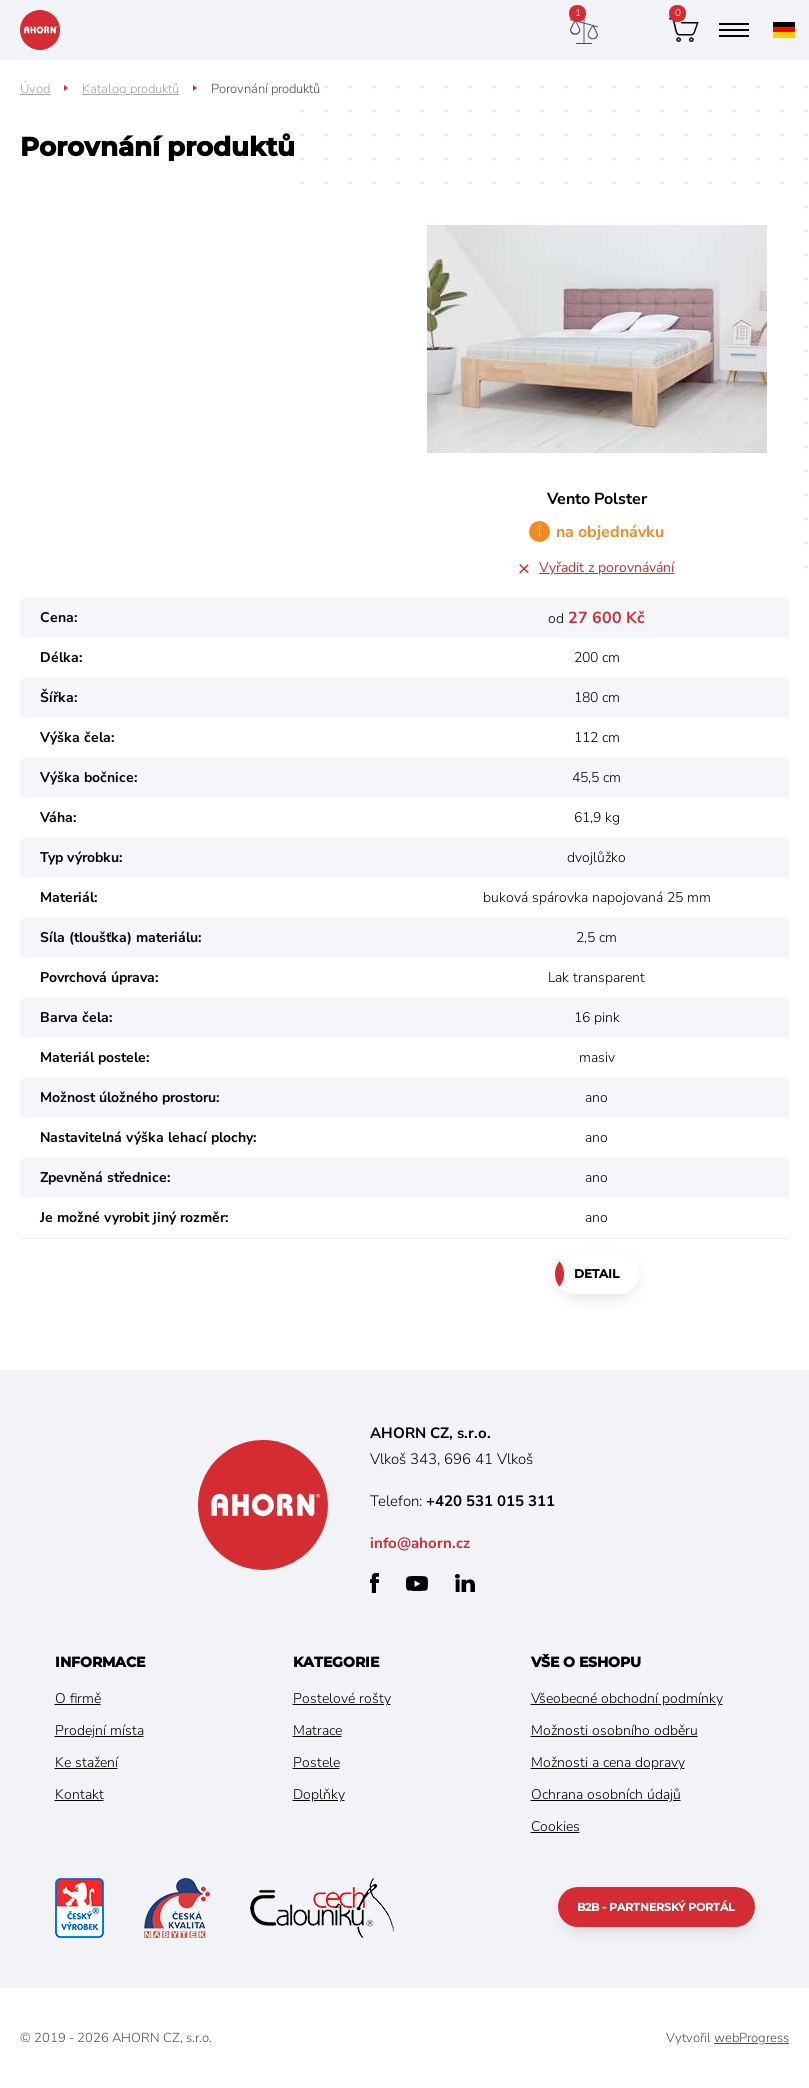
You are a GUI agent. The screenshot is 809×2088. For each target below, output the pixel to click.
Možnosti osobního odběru (614, 1730)
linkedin (465, 1583)
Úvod (35, 89)
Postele (316, 1762)
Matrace (317, 1730)
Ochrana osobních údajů (606, 1794)
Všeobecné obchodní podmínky (627, 1698)
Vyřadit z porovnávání (606, 567)
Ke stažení (86, 1762)
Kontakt (79, 1794)
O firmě (78, 1698)
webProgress (751, 2038)
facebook (374, 1583)
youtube (417, 1583)
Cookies (555, 1826)
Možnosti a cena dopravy (608, 1762)
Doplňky (319, 1794)
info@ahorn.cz (420, 1543)
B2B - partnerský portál (656, 1907)
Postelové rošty (342, 1698)
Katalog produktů (130, 89)
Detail (596, 1273)
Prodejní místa (99, 1730)
